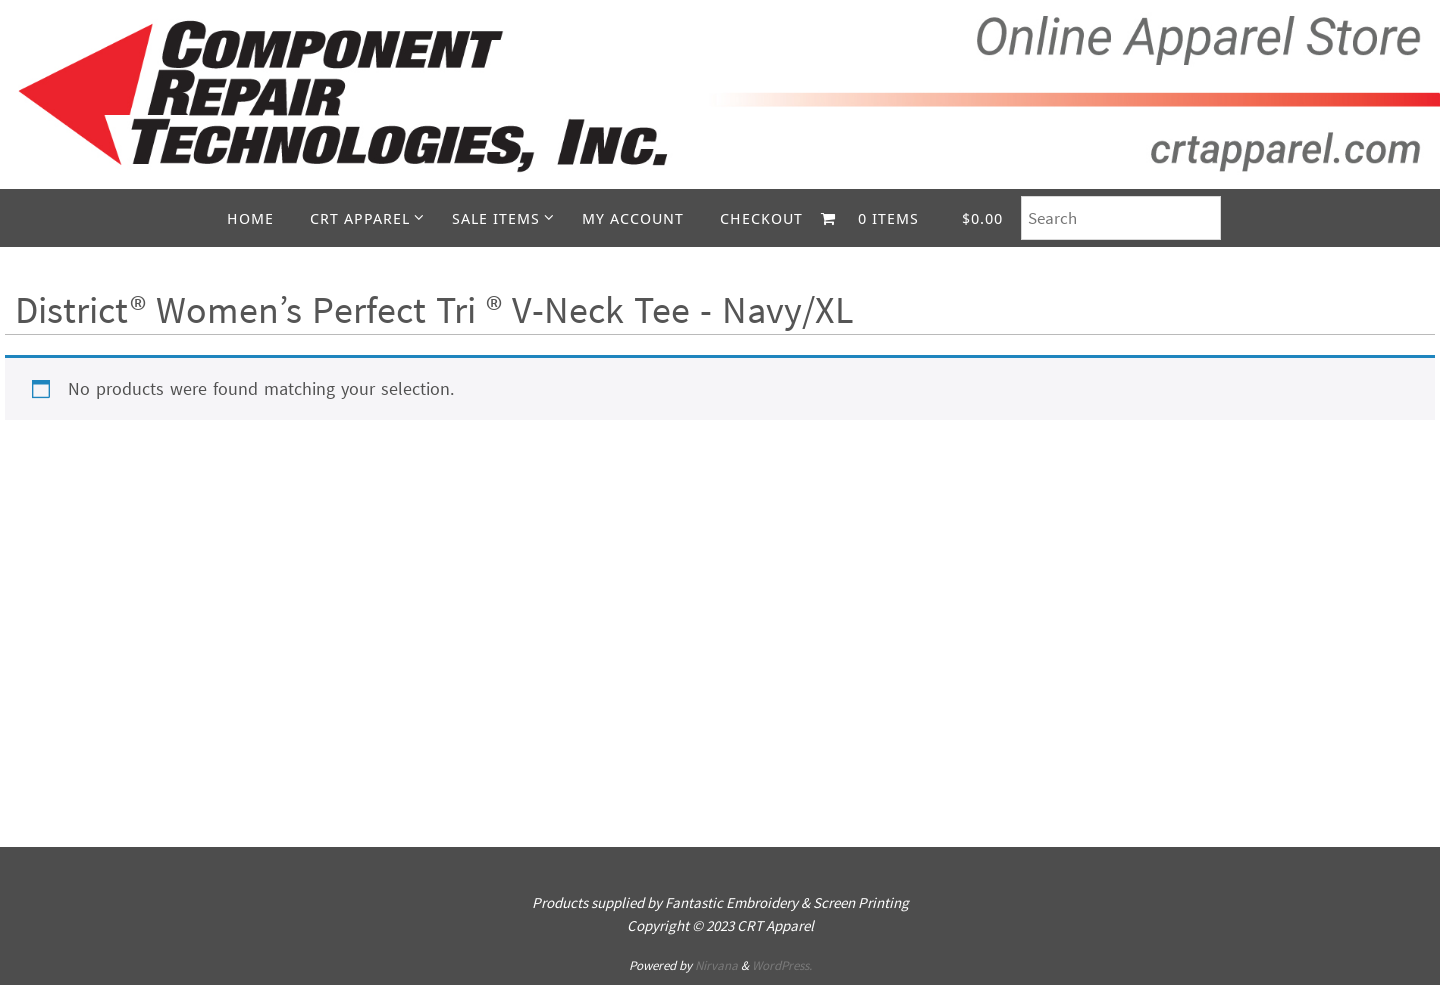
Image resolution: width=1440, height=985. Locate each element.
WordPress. (782, 965)
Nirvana (716, 965)
